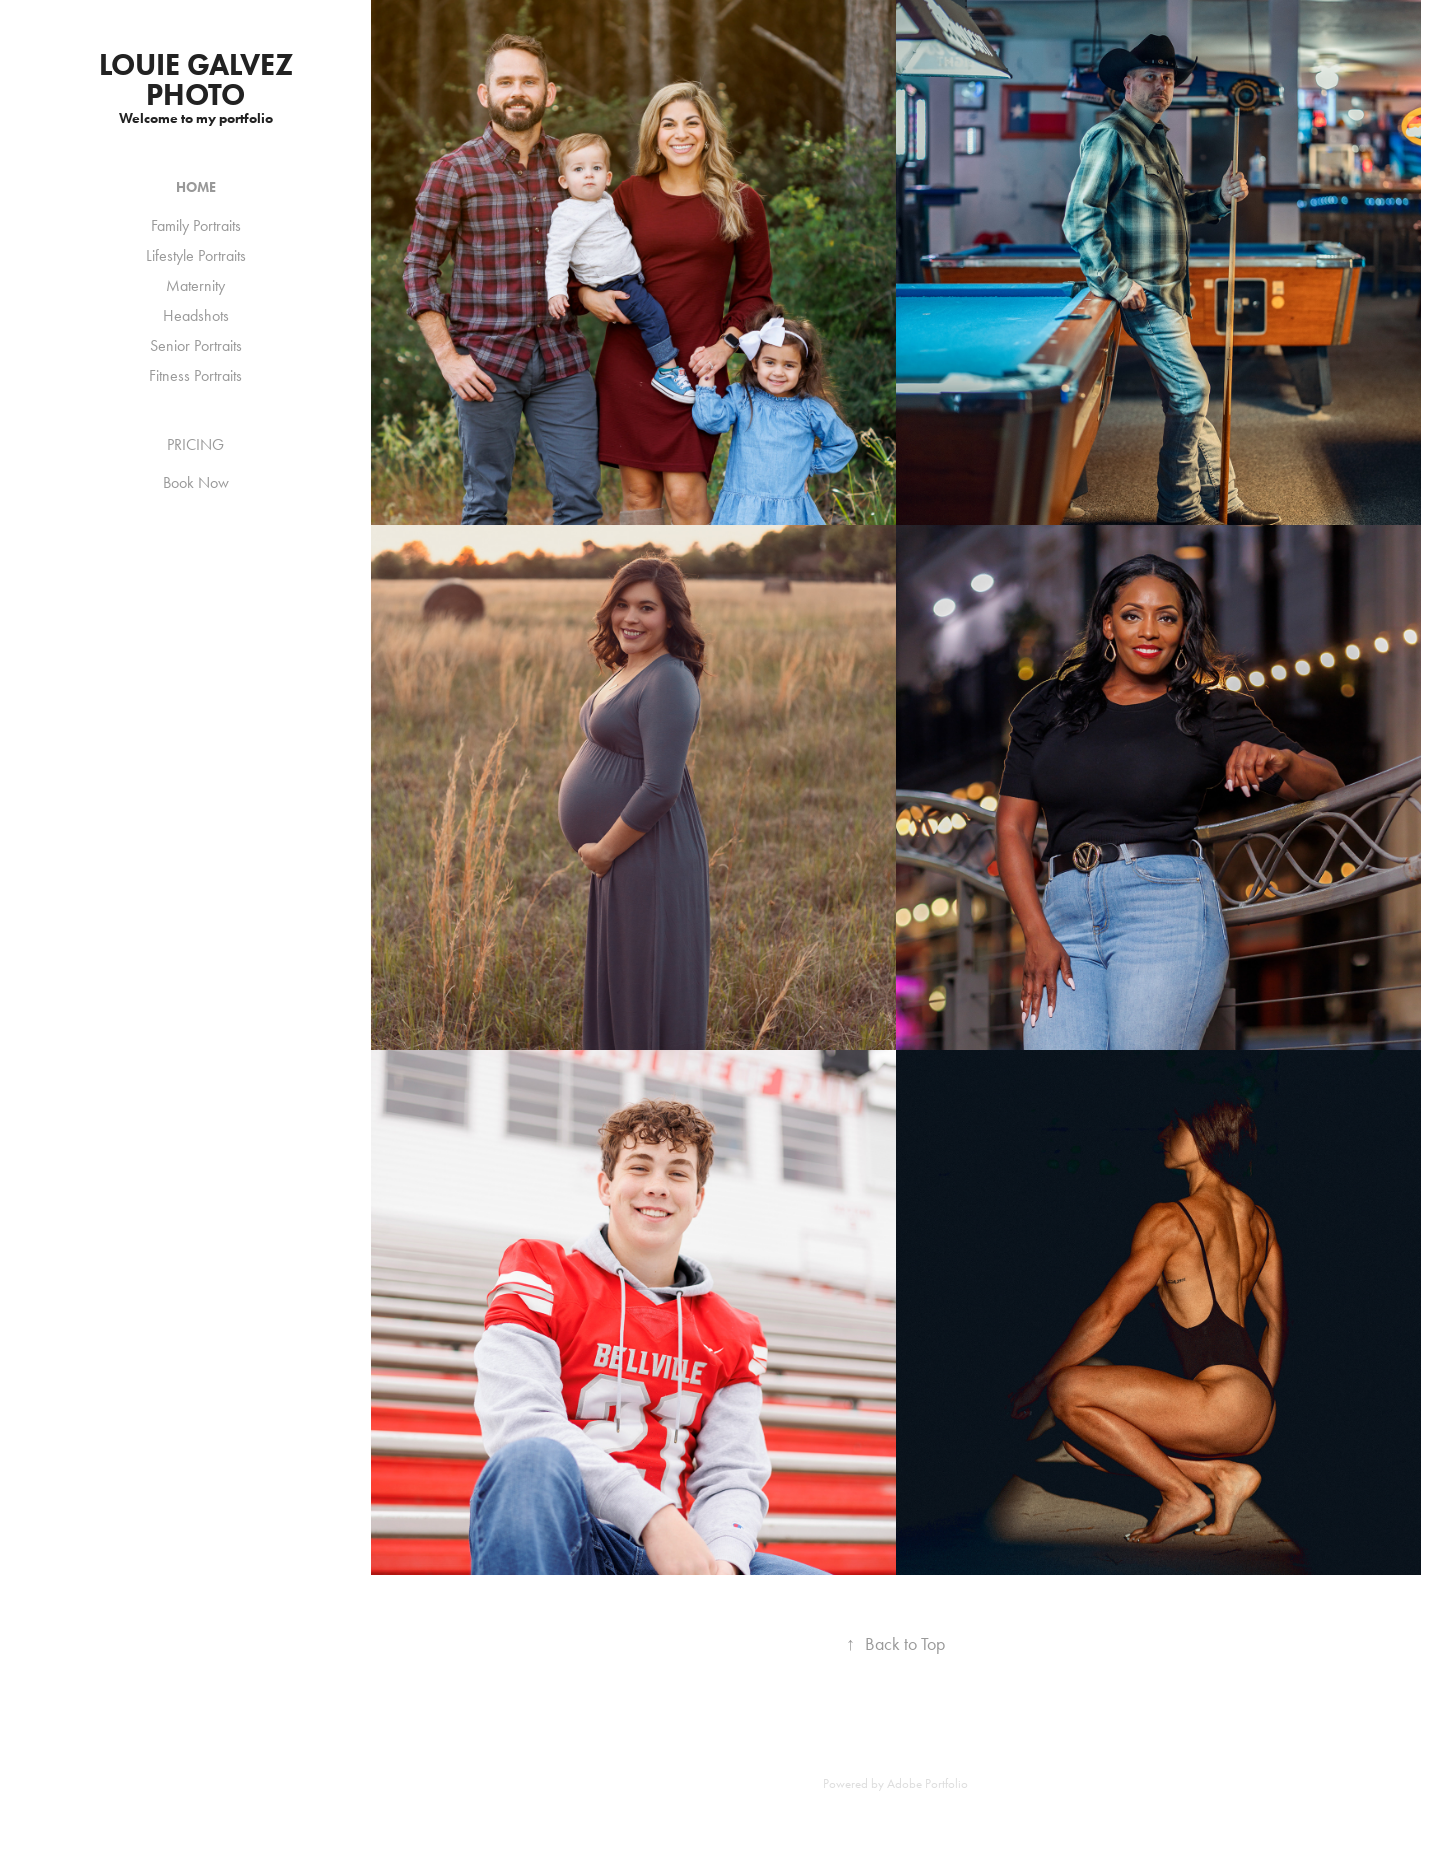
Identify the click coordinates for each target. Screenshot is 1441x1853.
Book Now (196, 482)
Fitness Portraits (195, 375)
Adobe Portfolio (927, 1783)
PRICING (195, 444)
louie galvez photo (199, 79)
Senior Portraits (196, 345)
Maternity (195, 285)
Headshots (196, 315)
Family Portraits (196, 225)
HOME (196, 187)
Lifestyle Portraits (196, 255)
